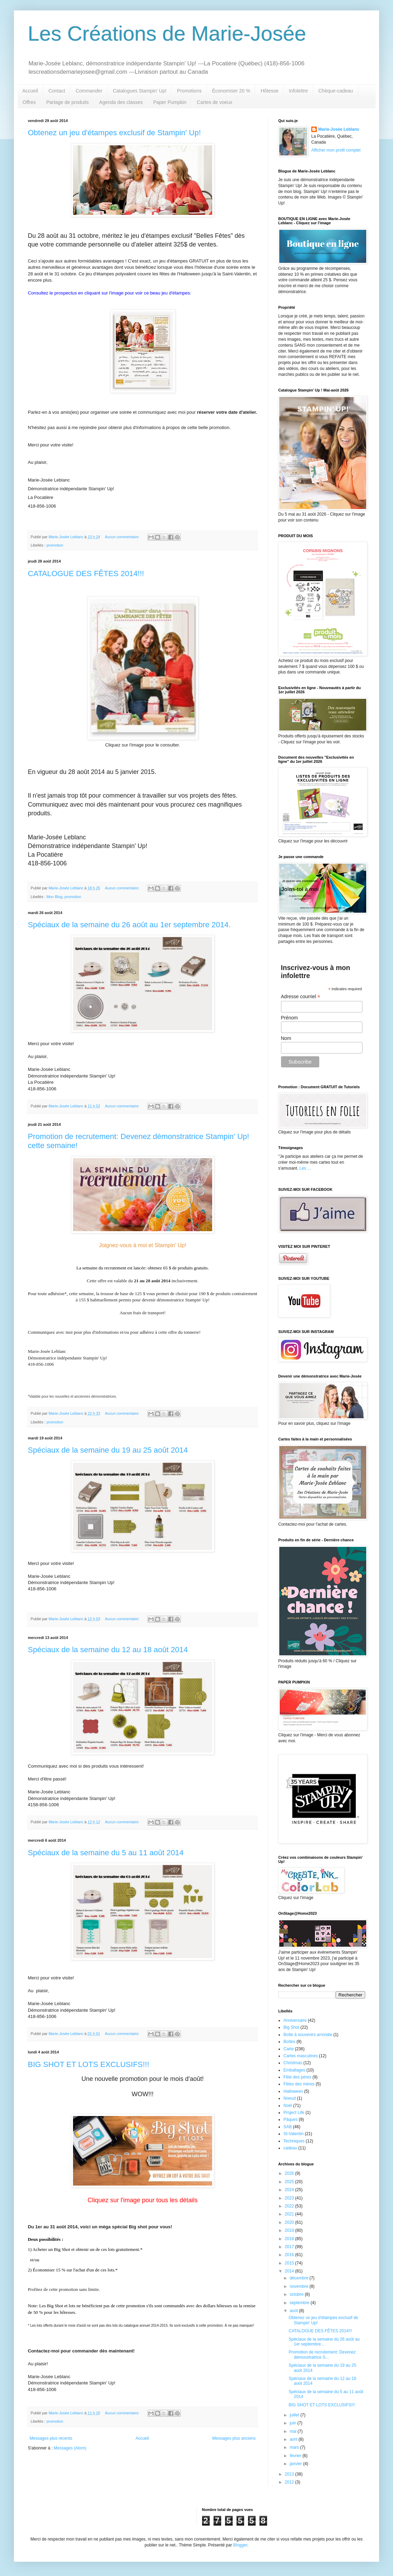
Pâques (290, 2119)
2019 (290, 2230)
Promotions (189, 91)
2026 (290, 2173)
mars (295, 2447)
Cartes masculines (300, 2055)
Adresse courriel (300, 996)
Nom (286, 1038)
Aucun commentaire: (123, 537)
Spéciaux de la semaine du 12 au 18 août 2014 (108, 1649)
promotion (55, 545)
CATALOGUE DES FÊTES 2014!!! (86, 573)
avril (294, 2439)
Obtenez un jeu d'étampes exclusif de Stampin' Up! (114, 132)
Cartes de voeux (214, 102)
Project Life (293, 2112)
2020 (290, 2222)
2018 (290, 2238)
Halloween (293, 2091)
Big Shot (291, 2027)
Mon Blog (55, 897)
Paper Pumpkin (169, 102)
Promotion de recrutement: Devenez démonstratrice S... (322, 2354)
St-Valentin (293, 2133)
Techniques (294, 2141)
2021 (290, 2214)
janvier (296, 2463)
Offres (29, 102)
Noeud (289, 2098)
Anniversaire (295, 2020)
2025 (290, 2181)
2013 (290, 2474)
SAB (287, 2126)
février (296, 2455)
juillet (295, 2415)
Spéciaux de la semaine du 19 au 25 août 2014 (108, 1450)
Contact (56, 91)
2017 (290, 2246)
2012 (290, 2482)
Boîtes (289, 2041)
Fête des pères (297, 2077)
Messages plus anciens (234, 2438)
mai (294, 2431)
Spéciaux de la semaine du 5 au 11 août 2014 (106, 1852)
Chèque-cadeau (335, 91)
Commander (88, 91)
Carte (288, 2048)
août (294, 2310)
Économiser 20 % (231, 91)
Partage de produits (67, 102)
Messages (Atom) (70, 2448)
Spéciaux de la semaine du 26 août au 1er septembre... (324, 2342)
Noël (287, 2105)
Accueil (30, 91)
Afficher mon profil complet (336, 150)
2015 (290, 2263)
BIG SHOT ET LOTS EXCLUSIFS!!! (88, 2064)
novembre (300, 2286)
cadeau (290, 2148)
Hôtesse (269, 91)
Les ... (305, 1168)
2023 (290, 2198)
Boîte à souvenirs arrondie (307, 2034)
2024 (290, 2189)
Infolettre (298, 91)
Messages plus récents (51, 2438)
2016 (290, 2254)
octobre (297, 2294)
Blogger (240, 2545)
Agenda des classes (121, 102)
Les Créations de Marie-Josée (167, 33)
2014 (290, 2271)
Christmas (292, 2062)
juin (293, 2423)
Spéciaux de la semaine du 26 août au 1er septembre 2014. (129, 924)
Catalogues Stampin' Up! (139, 91)
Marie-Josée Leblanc (338, 129)
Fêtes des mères (298, 2084)
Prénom (289, 1017)
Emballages (294, 2070)
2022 (290, 2206)
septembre (300, 2302)
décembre (300, 2278)
